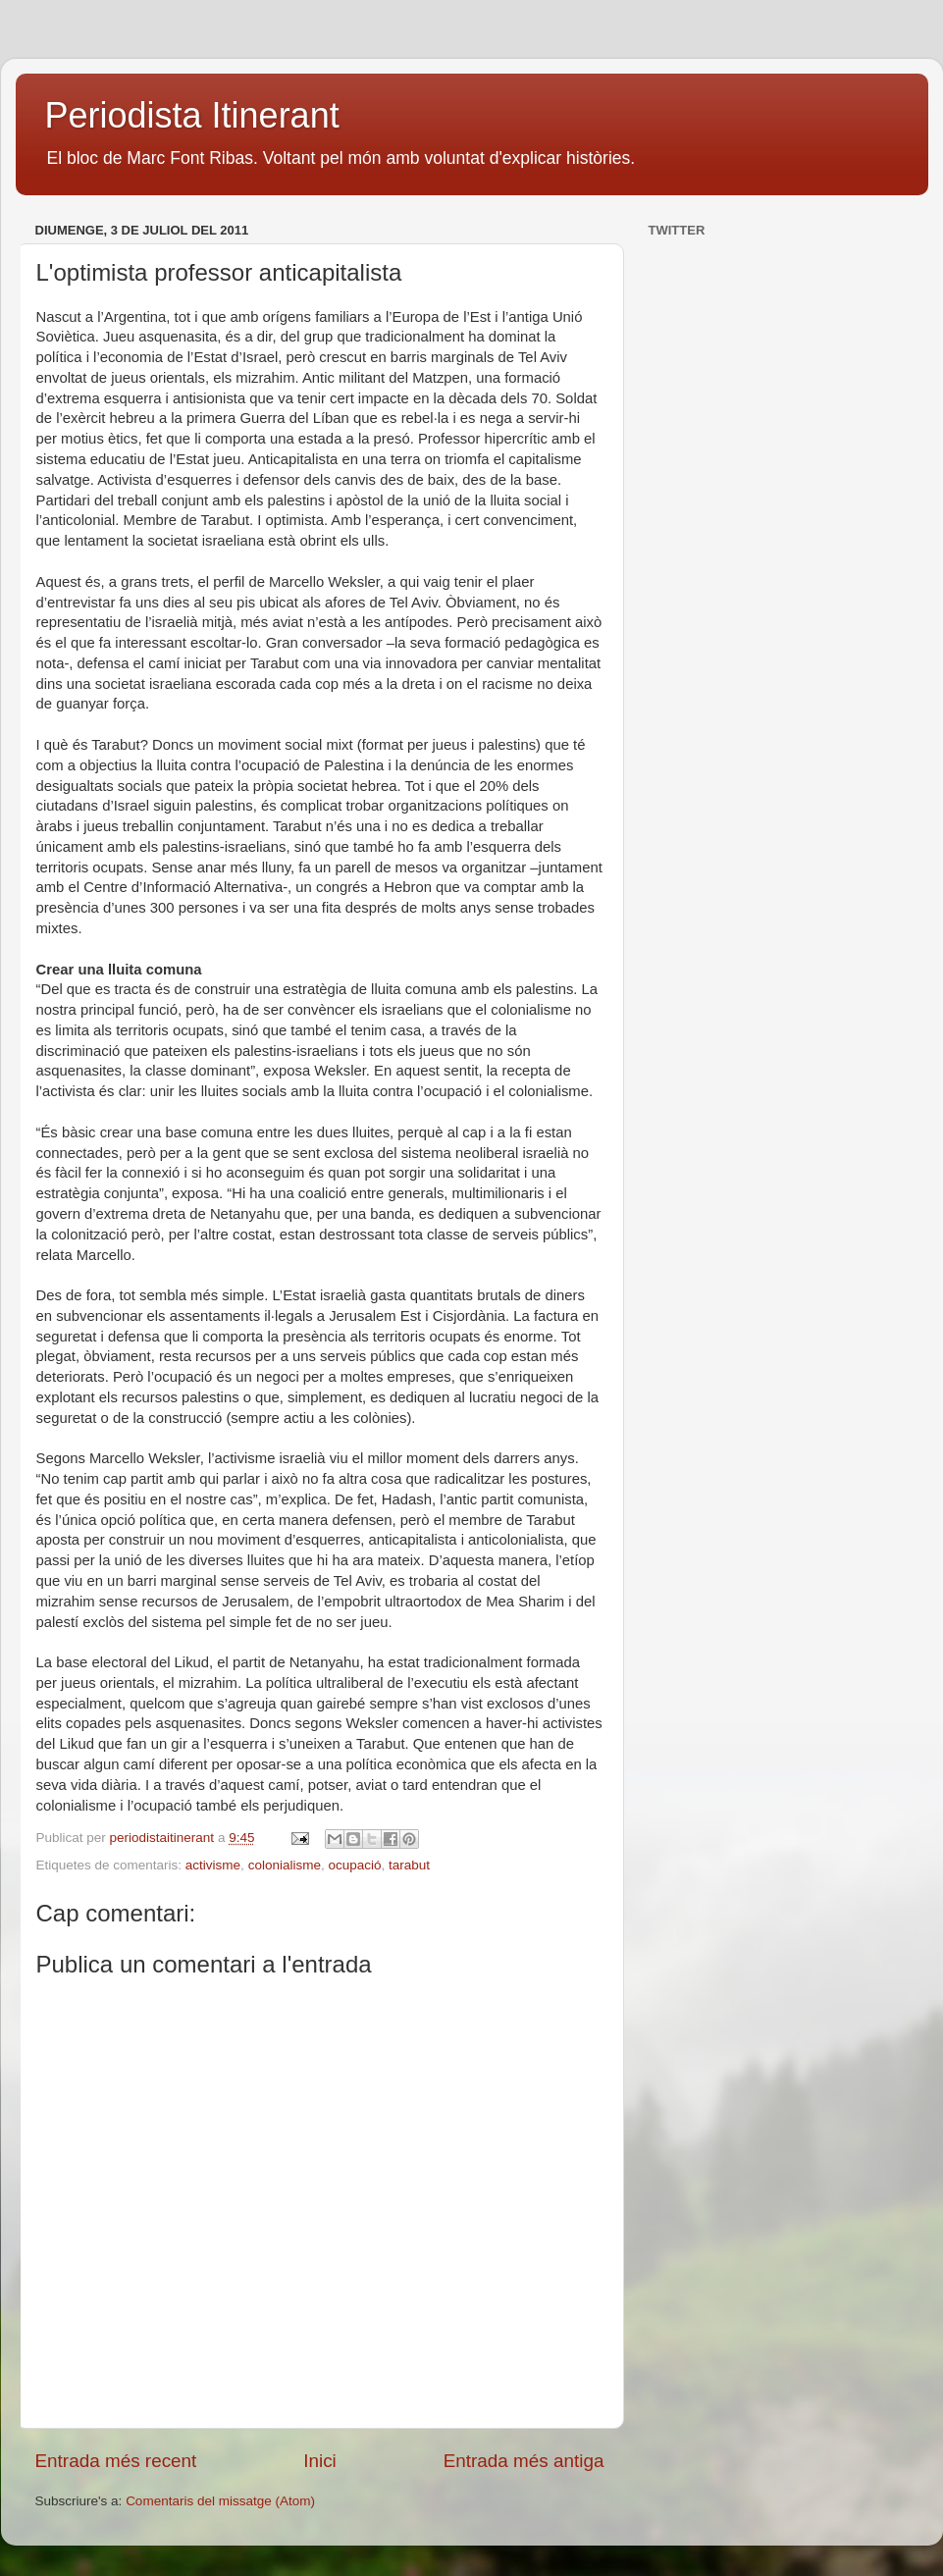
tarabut (409, 1865)
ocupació (354, 1865)
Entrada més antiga (524, 2460)
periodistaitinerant (164, 1837)
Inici (320, 2460)
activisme (212, 1865)
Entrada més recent (116, 2460)
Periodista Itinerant (192, 115)
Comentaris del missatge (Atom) (220, 2501)
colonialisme (284, 1865)
